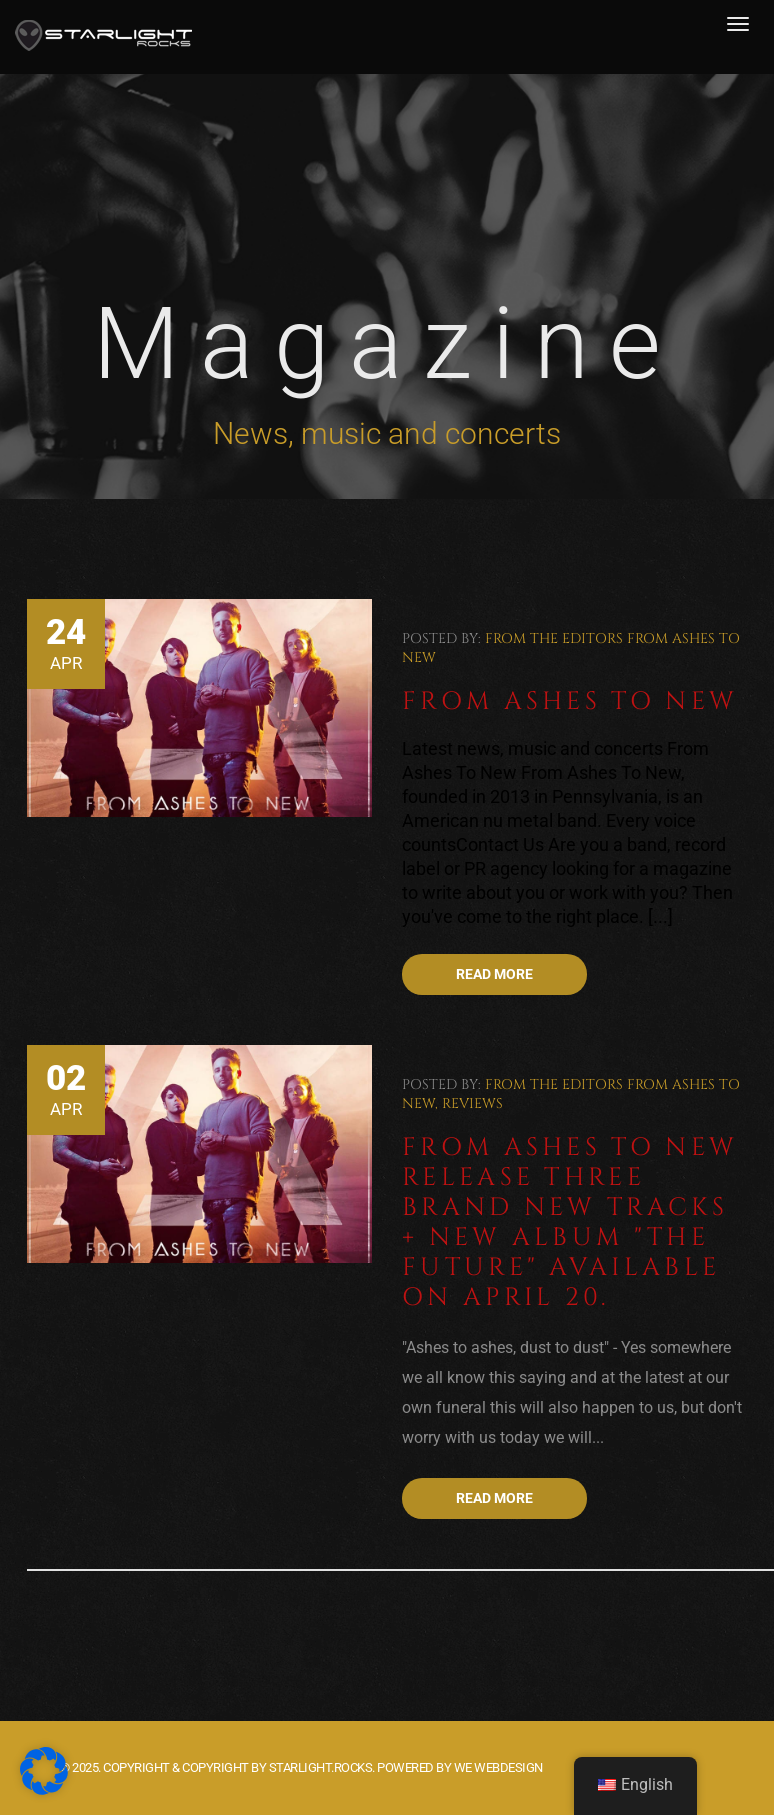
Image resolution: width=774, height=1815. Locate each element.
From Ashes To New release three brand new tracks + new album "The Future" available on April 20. (570, 1222)
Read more (494, 974)
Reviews (472, 1103)
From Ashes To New (570, 701)
